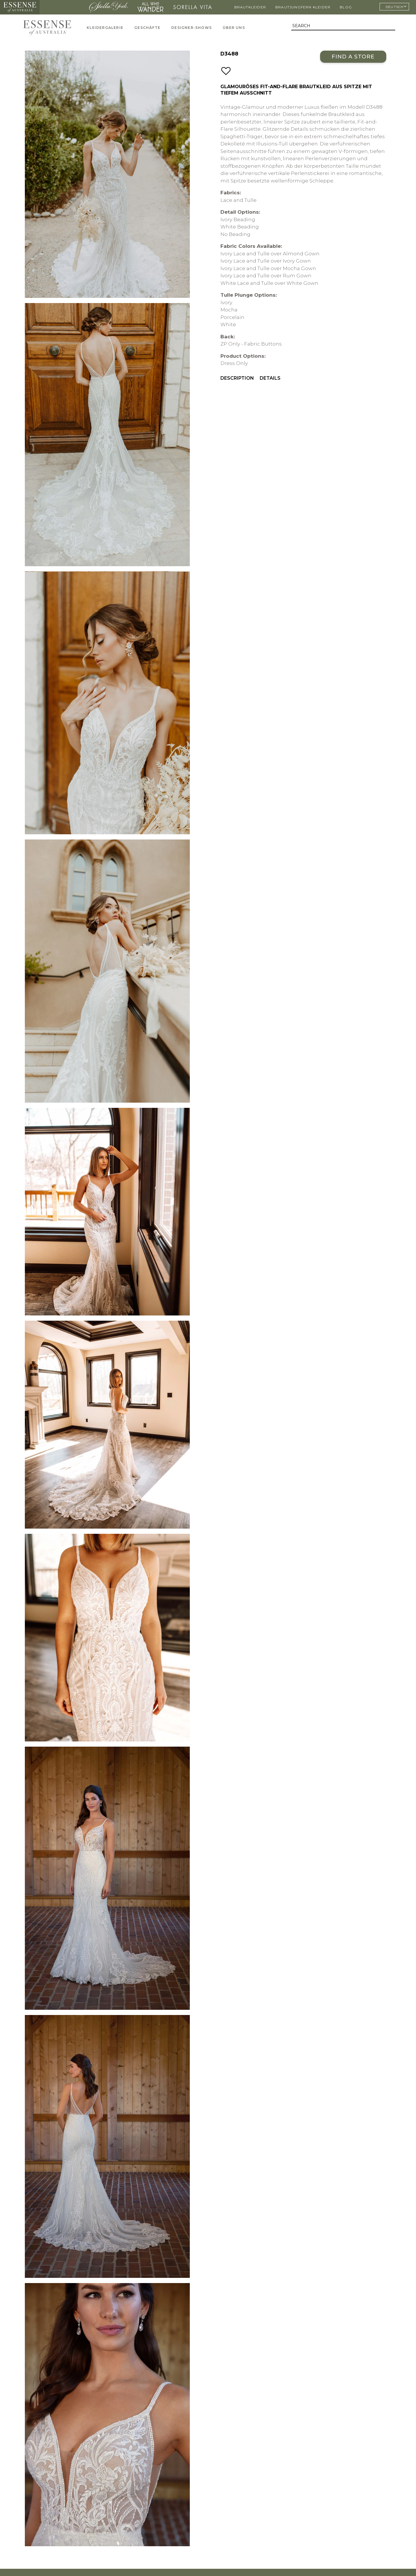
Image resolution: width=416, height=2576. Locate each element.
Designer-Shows (191, 27)
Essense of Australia (20, 7)
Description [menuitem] (237, 378)
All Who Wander (150, 7)
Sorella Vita (193, 7)
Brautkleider (250, 7)
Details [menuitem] (270, 378)
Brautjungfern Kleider (302, 7)
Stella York (108, 7)
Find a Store (353, 56)
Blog (346, 7)
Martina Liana (63, 7)
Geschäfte (147, 27)
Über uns (234, 27)
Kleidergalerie (105, 27)
